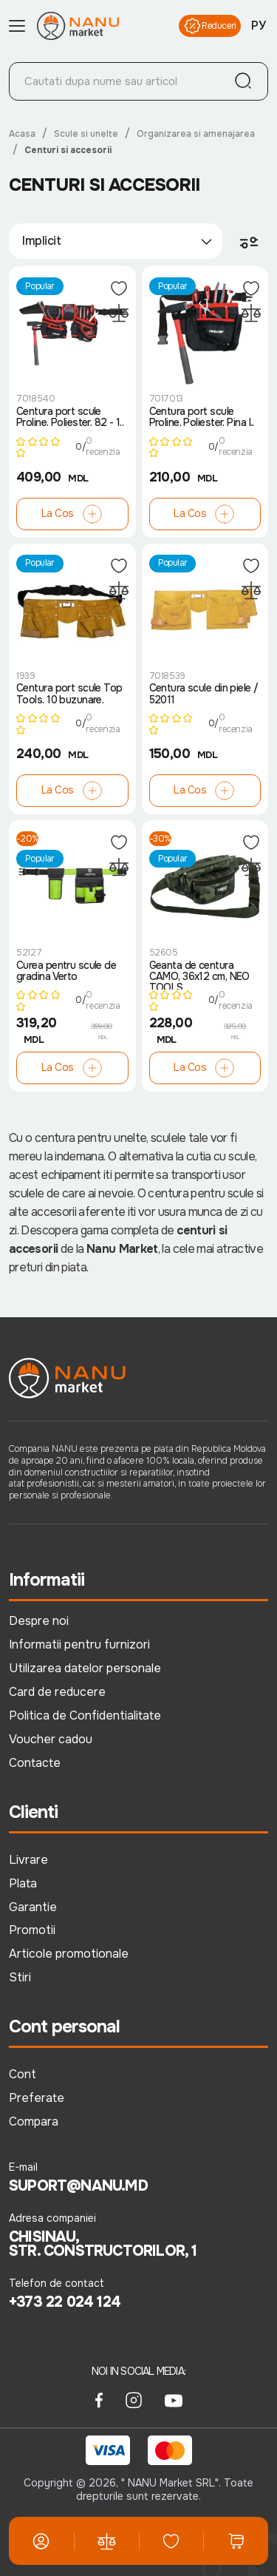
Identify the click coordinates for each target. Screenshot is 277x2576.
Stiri (20, 1977)
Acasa (22, 134)
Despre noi (39, 1621)
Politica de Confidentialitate (85, 1715)
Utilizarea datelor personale (85, 1668)
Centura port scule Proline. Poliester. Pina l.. (201, 417)
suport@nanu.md (78, 2186)
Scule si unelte (86, 134)
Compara (33, 2121)
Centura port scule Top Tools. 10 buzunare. (69, 694)
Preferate (36, 2098)
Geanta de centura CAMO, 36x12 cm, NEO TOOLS (199, 975)
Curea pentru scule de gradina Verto (66, 971)
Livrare (28, 1859)
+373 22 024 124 (64, 2302)
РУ (258, 25)
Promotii (32, 1930)
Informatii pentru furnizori (79, 1644)
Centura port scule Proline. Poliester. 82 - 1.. (69, 417)
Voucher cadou (50, 1739)
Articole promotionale (69, 1953)
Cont (22, 2074)
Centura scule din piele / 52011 (204, 694)
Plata (23, 1883)
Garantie (33, 1907)
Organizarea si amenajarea (196, 134)
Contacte (35, 1763)
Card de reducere (57, 1692)
